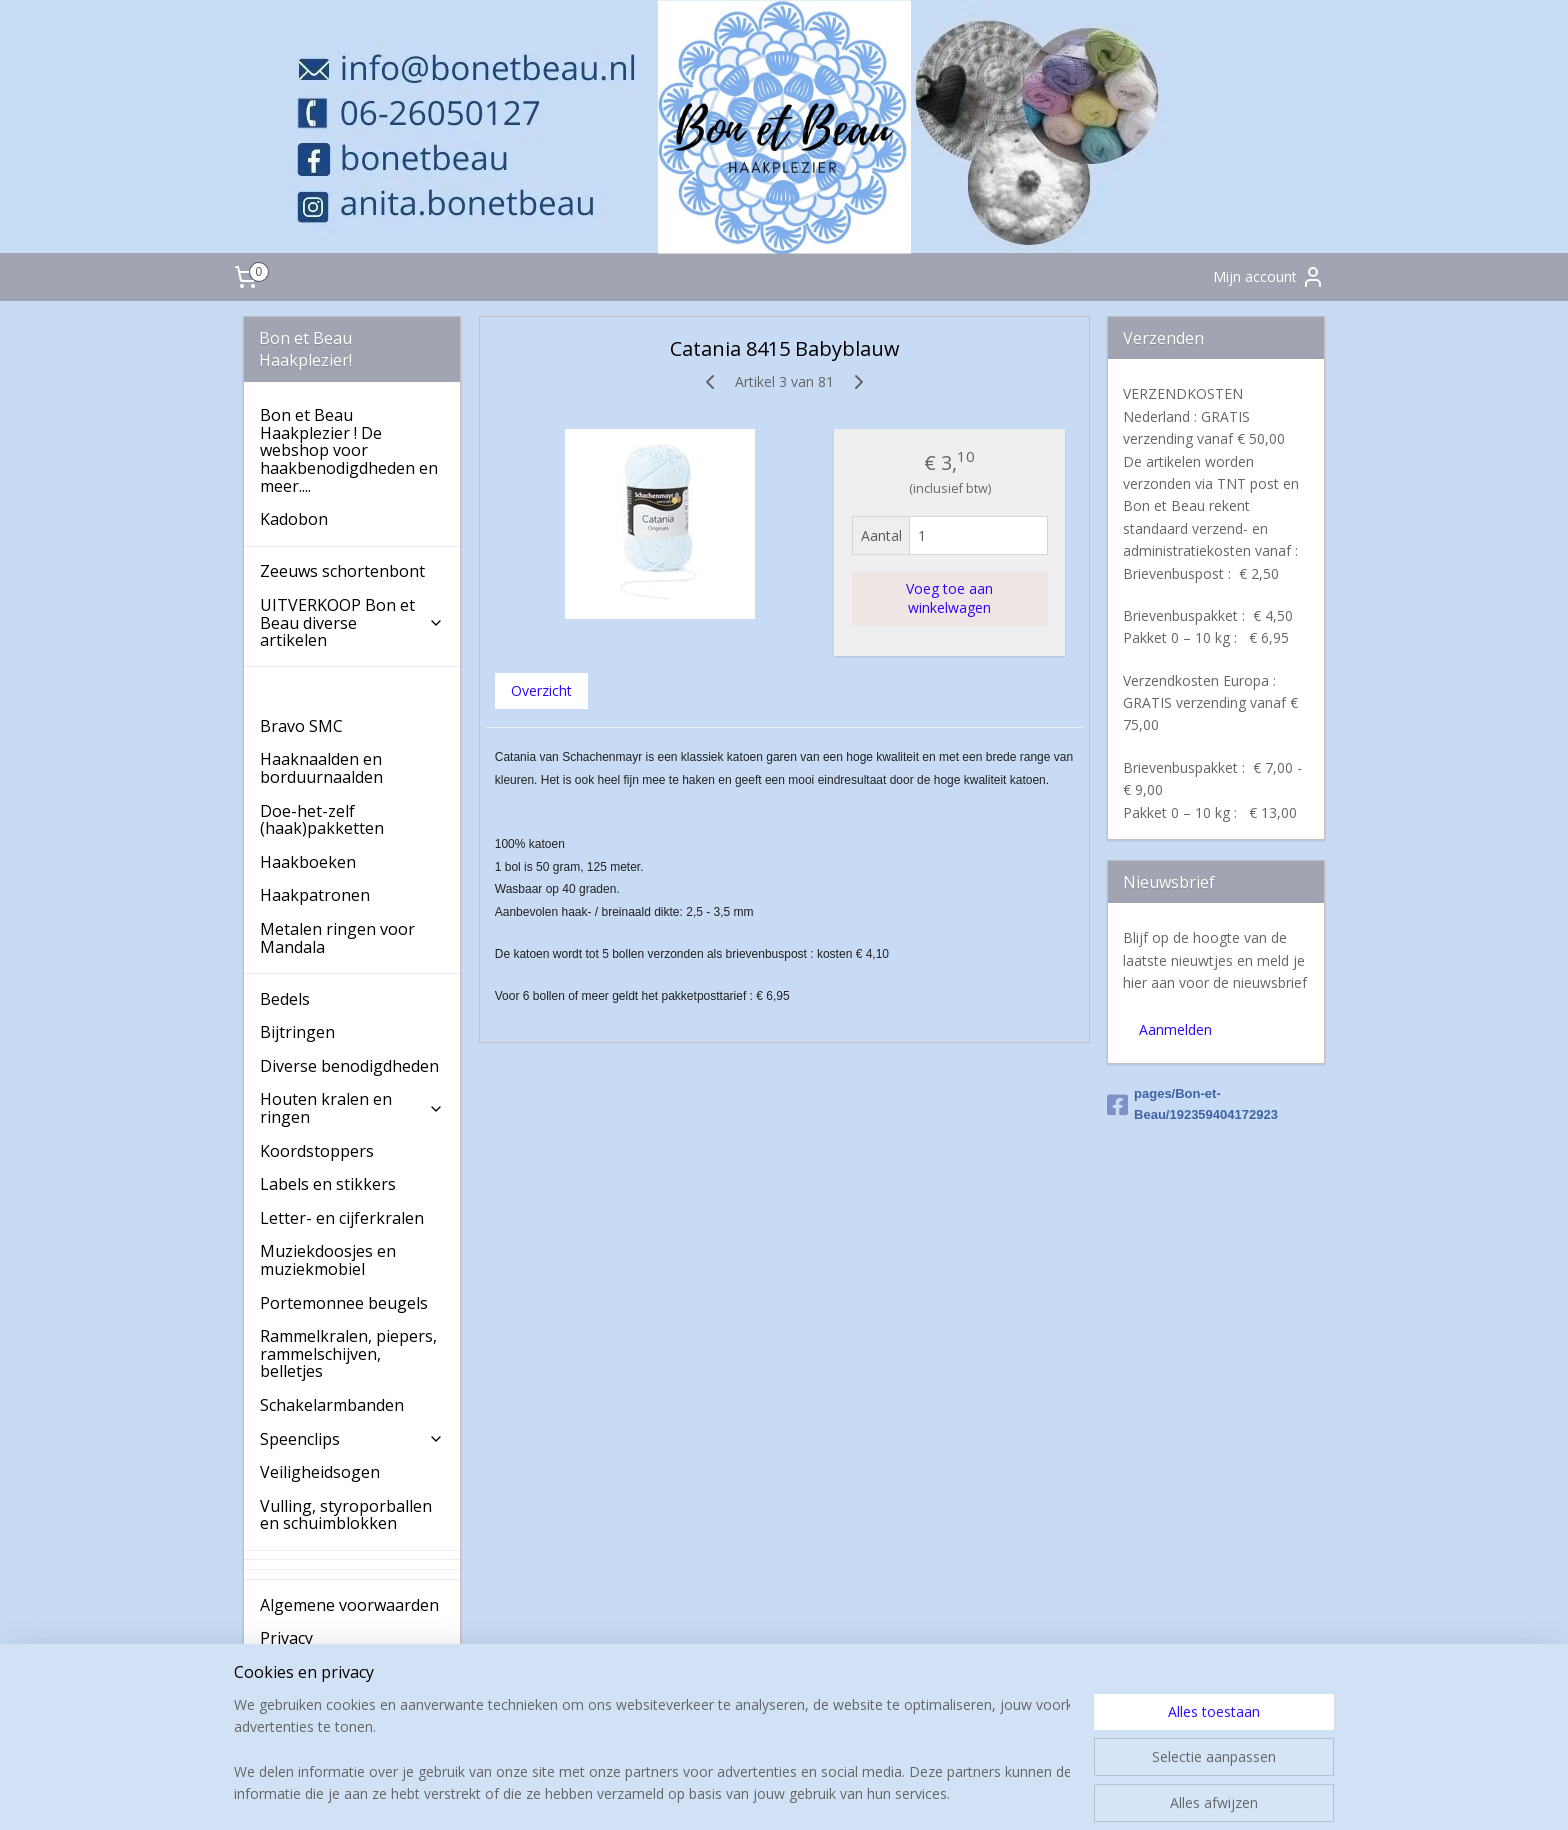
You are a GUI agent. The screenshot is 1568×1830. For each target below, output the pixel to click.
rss (780, 1793)
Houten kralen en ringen (352, 1108)
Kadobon (294, 519)
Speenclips (352, 1439)
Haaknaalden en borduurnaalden (321, 768)
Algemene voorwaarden (349, 1605)
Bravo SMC (301, 726)
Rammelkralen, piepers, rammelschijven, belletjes (348, 1353)
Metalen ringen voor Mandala (337, 938)
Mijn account (1269, 277)
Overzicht (540, 690)
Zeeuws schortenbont (342, 571)
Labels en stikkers (328, 1184)
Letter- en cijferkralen (342, 1218)
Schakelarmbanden (332, 1405)
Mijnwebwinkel (1031, 1793)
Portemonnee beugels (344, 1303)
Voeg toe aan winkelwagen (949, 598)
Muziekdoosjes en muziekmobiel (328, 1260)
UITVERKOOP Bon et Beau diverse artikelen (352, 622)
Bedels (285, 999)
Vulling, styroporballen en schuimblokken (346, 1515)
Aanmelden (1175, 1029)
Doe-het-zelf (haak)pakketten (322, 820)
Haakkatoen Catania (336, 692)
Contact (289, 1705)
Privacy (286, 1638)
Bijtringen (297, 1032)
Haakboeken (308, 862)
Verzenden (300, 1672)
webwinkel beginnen (857, 1793)
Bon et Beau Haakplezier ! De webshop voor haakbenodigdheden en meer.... (349, 450)
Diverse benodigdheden (349, 1066)
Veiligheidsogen (320, 1472)
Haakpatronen (315, 895)
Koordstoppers (317, 1151)
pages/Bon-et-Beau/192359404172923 (1192, 1104)
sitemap (738, 1793)
